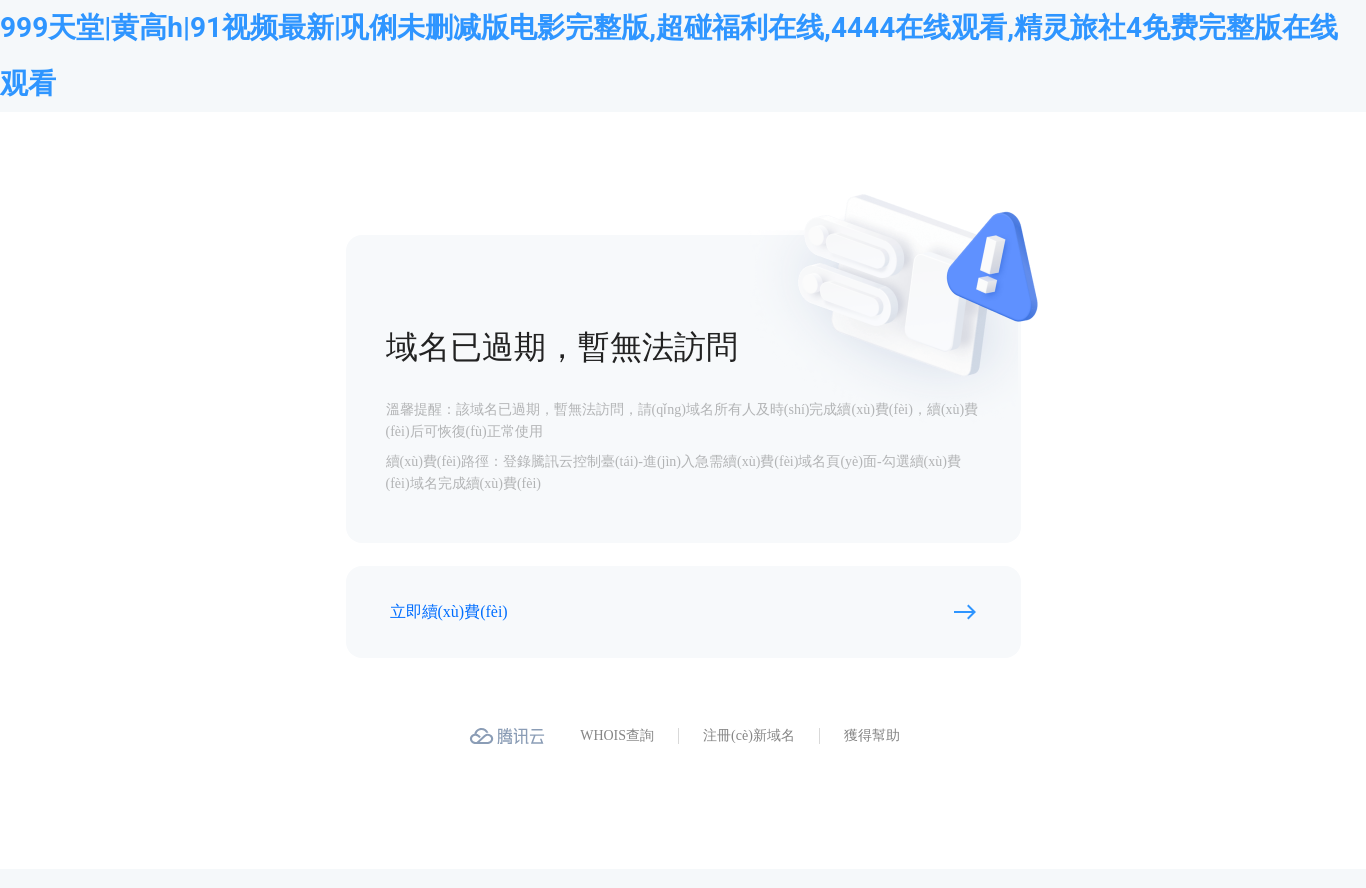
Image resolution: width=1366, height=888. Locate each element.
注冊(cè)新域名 (749, 735)
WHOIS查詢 (617, 735)
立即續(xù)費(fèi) (449, 611)
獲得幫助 (872, 735)
